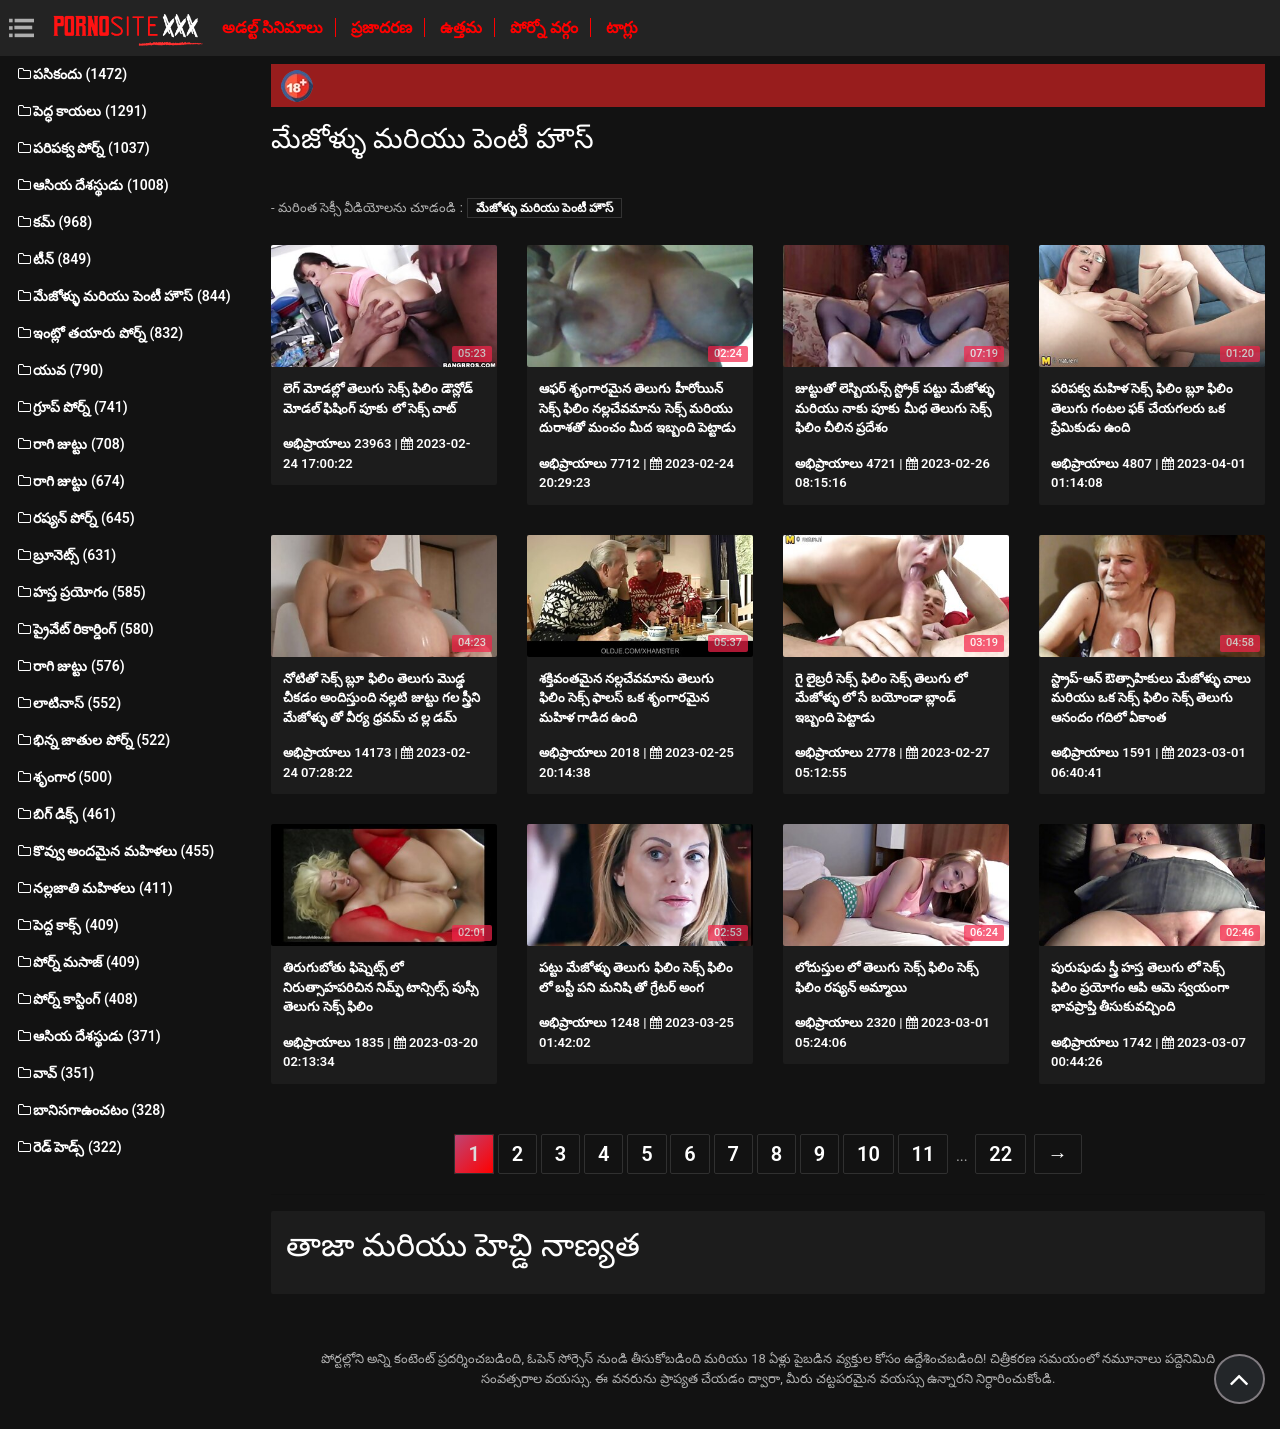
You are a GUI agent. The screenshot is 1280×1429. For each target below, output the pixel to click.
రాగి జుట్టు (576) (70, 666)
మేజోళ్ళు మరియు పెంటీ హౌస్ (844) (123, 296)
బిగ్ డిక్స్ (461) (65, 814)
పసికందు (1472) (71, 74)
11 (923, 1154)
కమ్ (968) (53, 222)
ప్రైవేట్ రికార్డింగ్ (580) (84, 629)
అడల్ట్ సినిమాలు (274, 27)
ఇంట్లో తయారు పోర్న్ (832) (99, 333)
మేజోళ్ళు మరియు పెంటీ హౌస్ (544, 208)
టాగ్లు (622, 27)
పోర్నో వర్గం (546, 27)
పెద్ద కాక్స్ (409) (67, 925)
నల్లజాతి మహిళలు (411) (94, 888)
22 (1000, 1154)
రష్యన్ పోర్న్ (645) (75, 518)
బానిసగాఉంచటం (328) (90, 1110)
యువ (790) (59, 370)
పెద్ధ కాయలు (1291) (81, 111)
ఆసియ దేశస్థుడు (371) (88, 1036)
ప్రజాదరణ (383, 27)
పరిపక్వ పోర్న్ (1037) (82, 148)
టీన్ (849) (53, 259)
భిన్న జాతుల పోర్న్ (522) (92, 740)
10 (868, 1154)
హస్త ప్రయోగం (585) (80, 592)
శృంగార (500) (63, 777)
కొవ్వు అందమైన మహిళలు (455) (114, 851)
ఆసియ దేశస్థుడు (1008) (92, 185)
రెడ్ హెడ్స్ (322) (68, 1147)
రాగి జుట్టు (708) (70, 444)
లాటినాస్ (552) (68, 703)
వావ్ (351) (54, 1073)
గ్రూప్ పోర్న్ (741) (71, 407)
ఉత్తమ (463, 27)
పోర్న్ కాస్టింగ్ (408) (76, 999)
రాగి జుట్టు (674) (70, 481)
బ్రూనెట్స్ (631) (65, 555)
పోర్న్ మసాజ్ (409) (77, 962)
